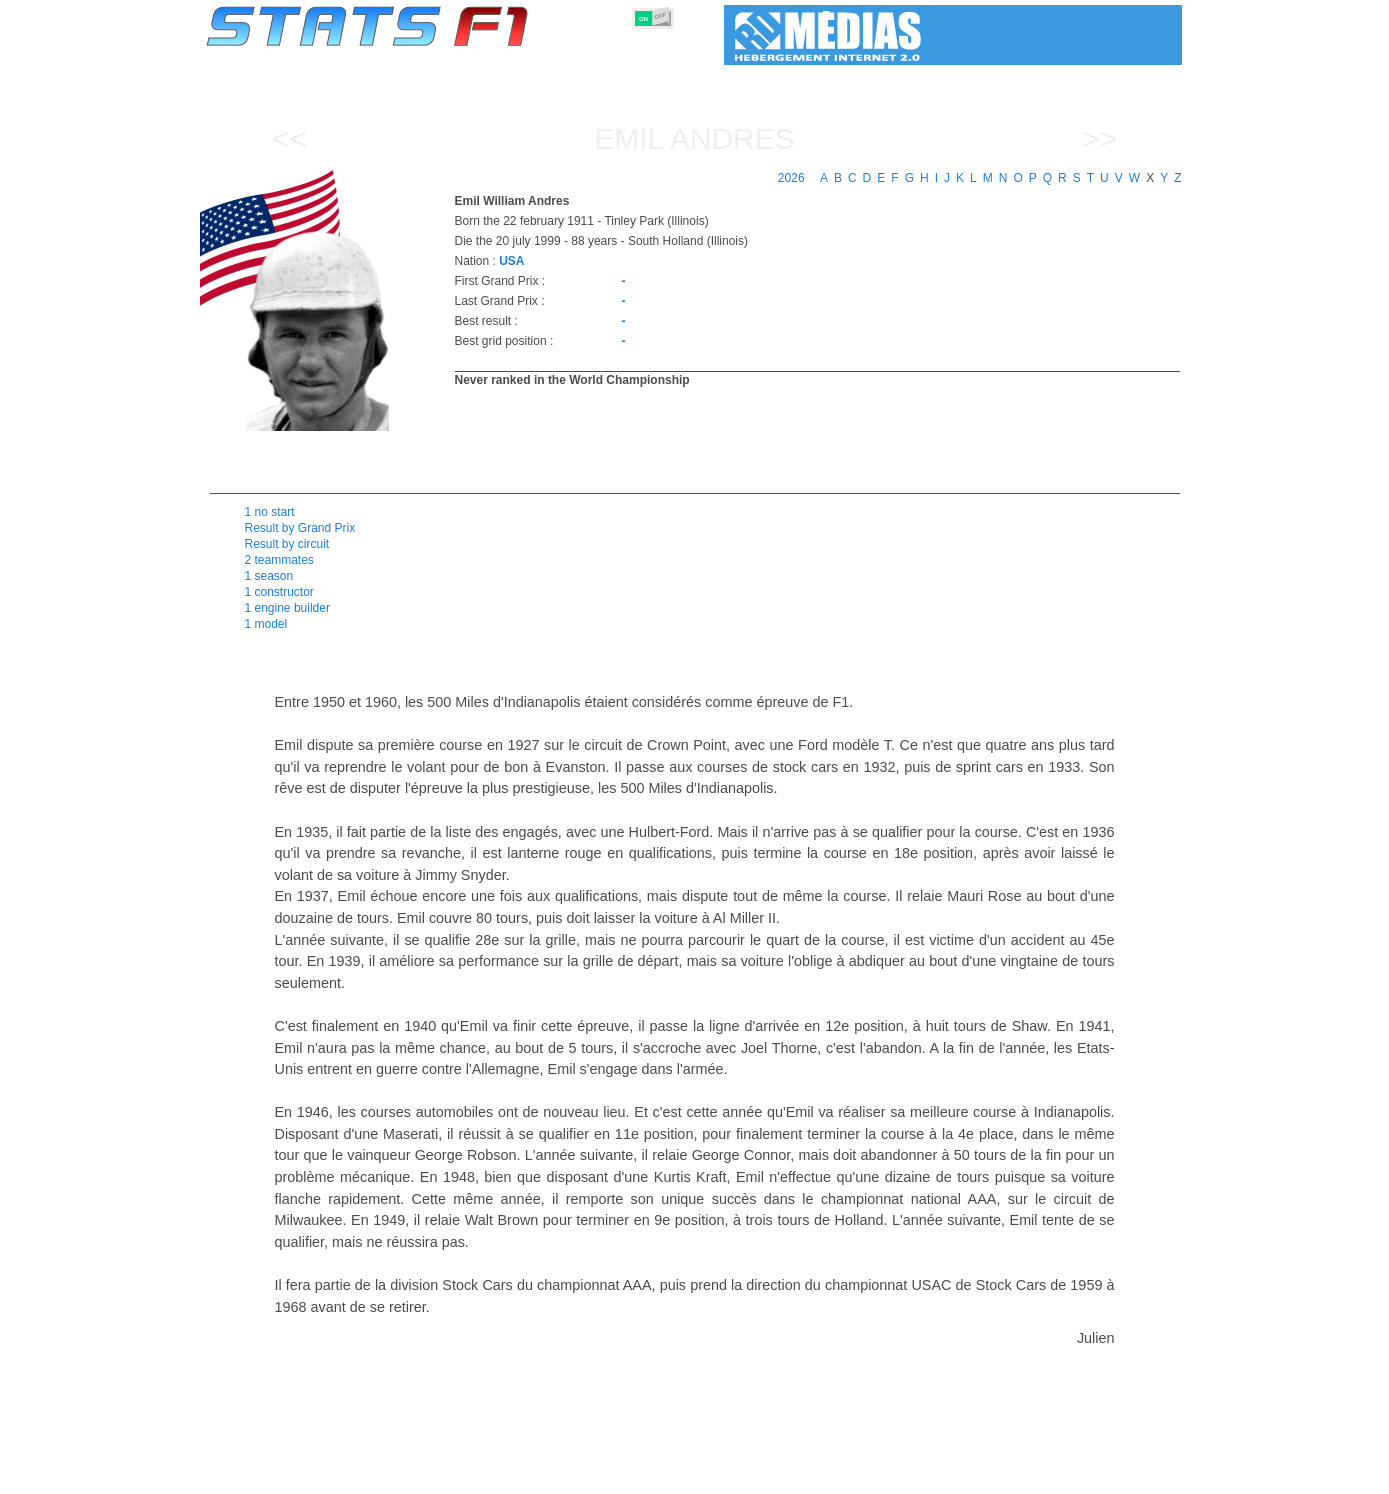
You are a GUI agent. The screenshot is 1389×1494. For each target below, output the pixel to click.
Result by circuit (287, 544)
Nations (810, 1475)
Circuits (879, 1475)
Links (997, 1475)
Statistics (274, 1475)
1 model (266, 624)
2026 (791, 178)
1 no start (270, 512)
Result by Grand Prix (300, 528)
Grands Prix (434, 1475)
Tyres (747, 1475)
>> (1099, 138)
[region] (806, 438)
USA (511, 261)
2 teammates (279, 560)
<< (289, 138)
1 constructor (279, 592)
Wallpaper (1066, 1475)
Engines (683, 1475)
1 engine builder (287, 608)
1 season (269, 576)
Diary (942, 1475)
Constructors (597, 1475)
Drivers (513, 1475)
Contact (1142, 1475)
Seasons (350, 1475)
